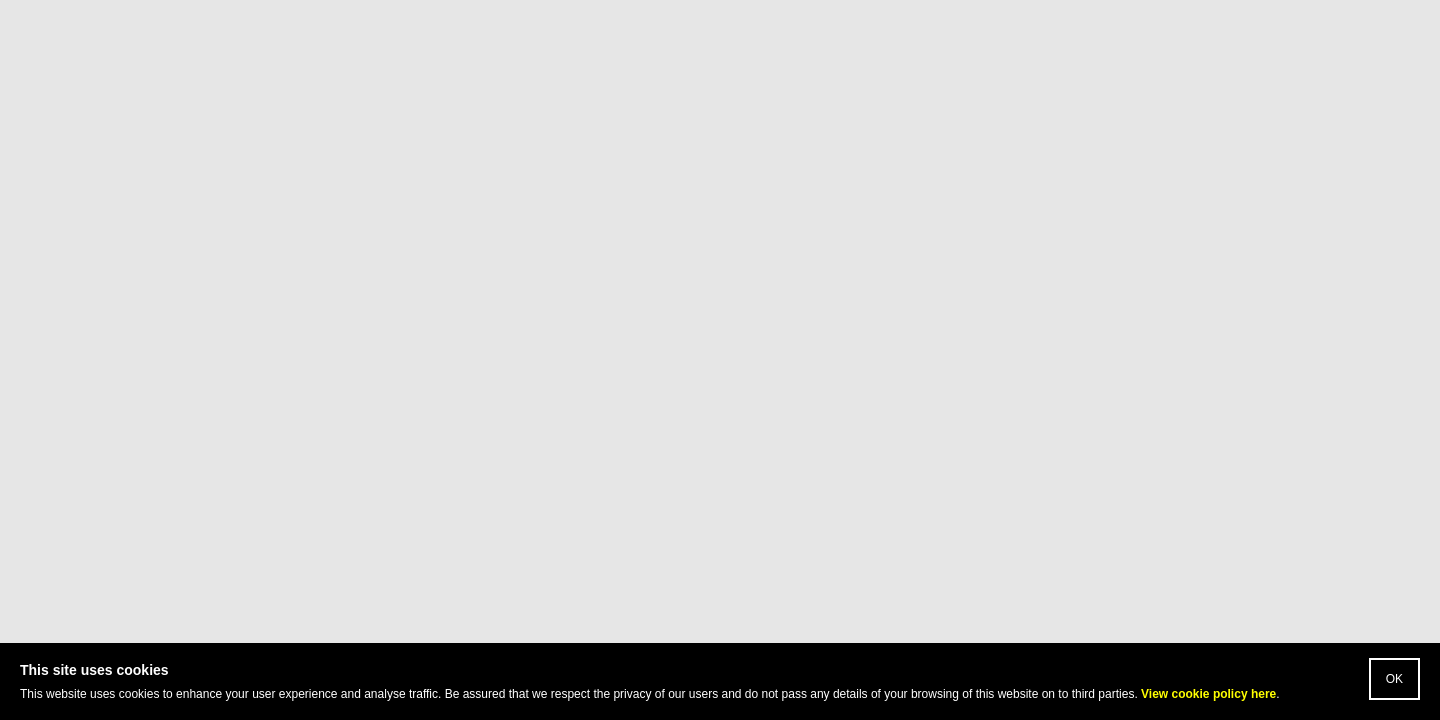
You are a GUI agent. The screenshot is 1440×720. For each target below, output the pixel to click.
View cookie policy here (1208, 694)
